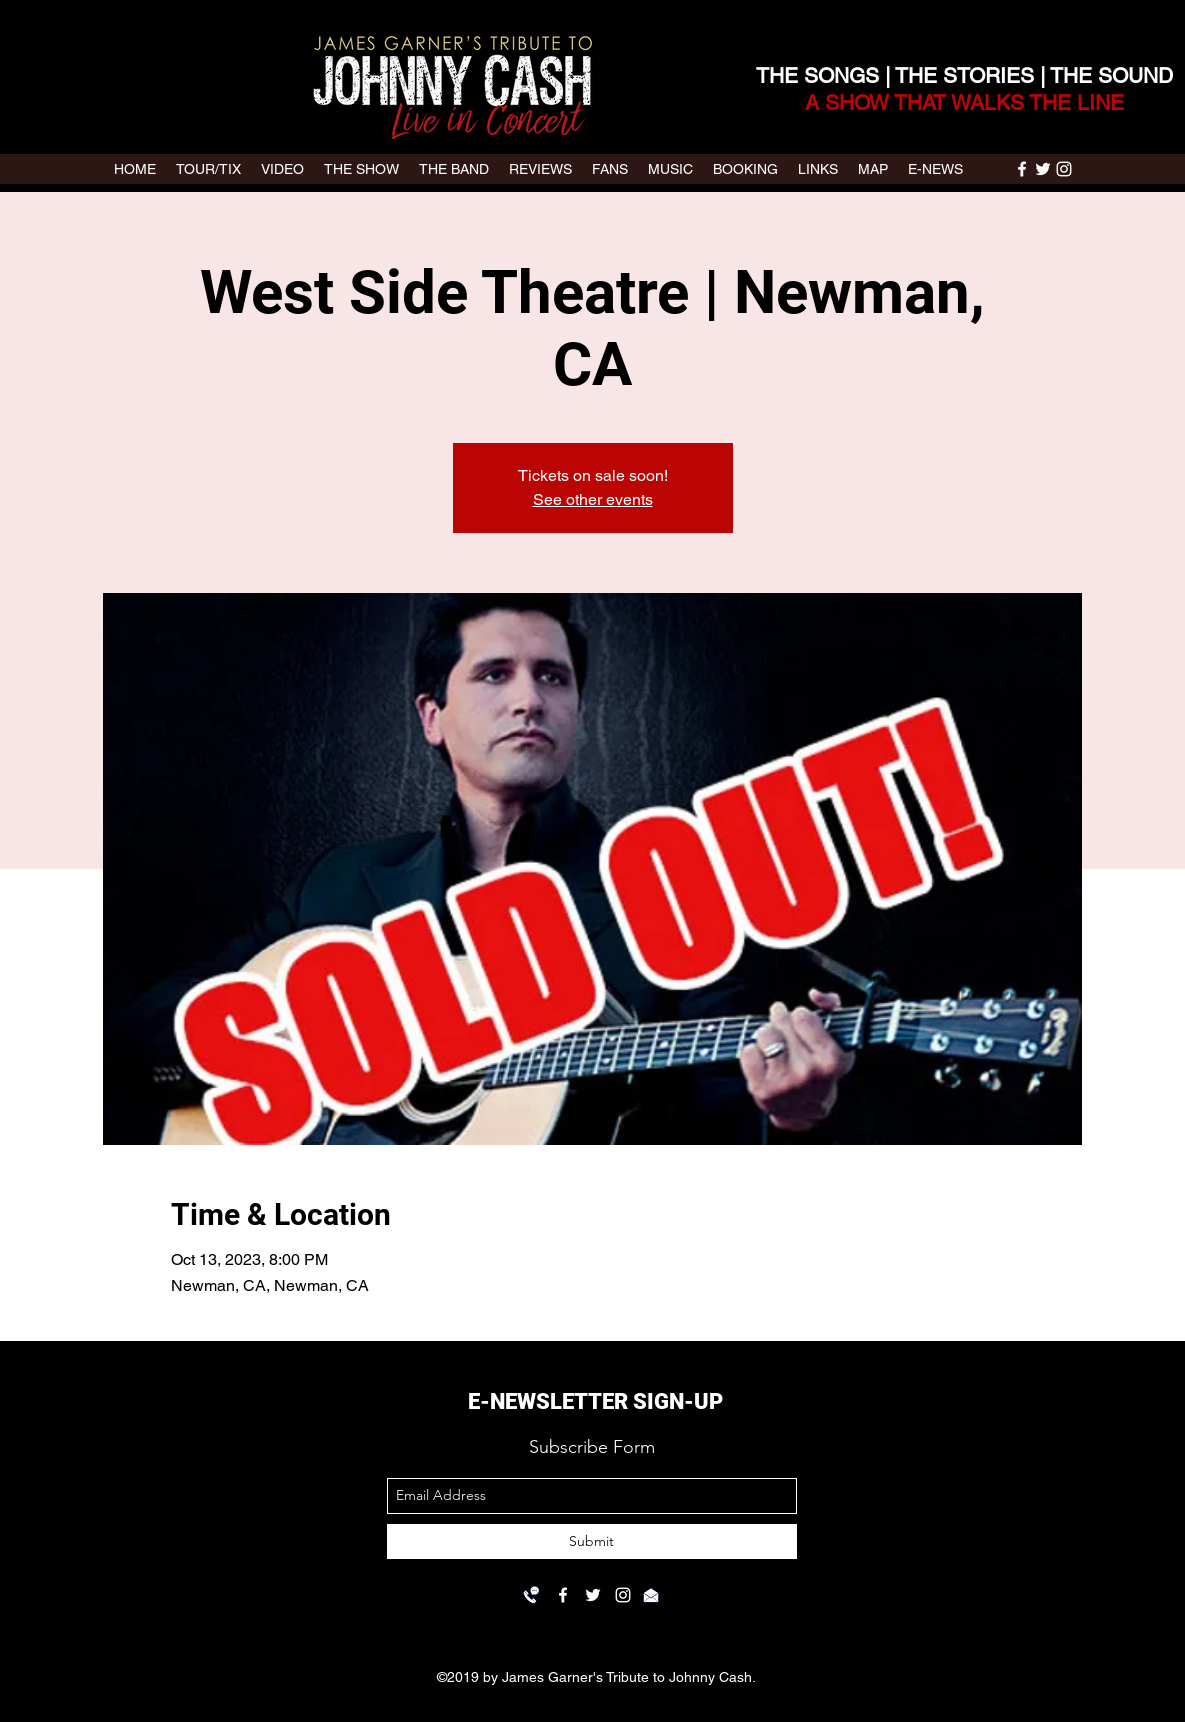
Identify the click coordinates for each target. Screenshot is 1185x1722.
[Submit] (592, 1541)
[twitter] (1043, 169)
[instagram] (1064, 169)
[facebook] (1022, 169)
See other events (593, 499)
